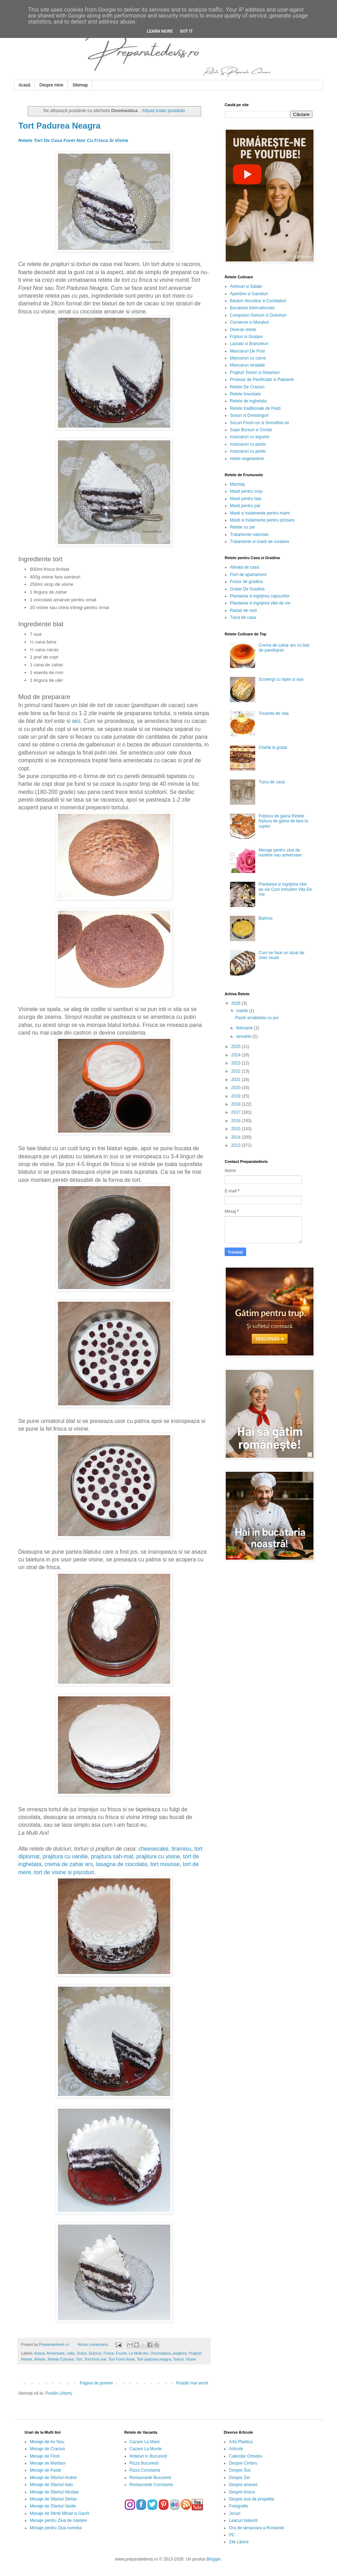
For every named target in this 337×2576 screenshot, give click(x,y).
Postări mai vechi (192, 2383)
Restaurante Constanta (151, 2484)
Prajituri (195, 2353)
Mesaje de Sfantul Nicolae (54, 2492)
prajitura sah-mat (112, 1856)
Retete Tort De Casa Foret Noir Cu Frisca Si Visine (73, 140)
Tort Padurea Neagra (59, 125)
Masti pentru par (245, 505)
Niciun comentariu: (94, 2344)
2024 (236, 1055)
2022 (236, 1071)
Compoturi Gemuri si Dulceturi (258, 315)
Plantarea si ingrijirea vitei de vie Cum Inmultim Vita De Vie (285, 889)
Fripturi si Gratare (246, 336)
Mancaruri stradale (247, 365)
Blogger (213, 2559)
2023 (236, 1063)
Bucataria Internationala (252, 307)
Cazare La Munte (146, 2448)
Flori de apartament (248, 574)
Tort (79, 2359)
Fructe (121, 2353)
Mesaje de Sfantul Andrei (53, 2477)
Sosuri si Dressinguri (249, 415)
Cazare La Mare (145, 2441)
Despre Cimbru (243, 2463)
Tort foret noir (95, 2359)
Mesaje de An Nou (47, 2441)
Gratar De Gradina (247, 589)
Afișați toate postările (163, 110)
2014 (236, 1137)
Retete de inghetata (248, 401)
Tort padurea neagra (154, 2359)
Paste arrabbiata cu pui (256, 1017)
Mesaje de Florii (45, 2456)
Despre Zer (239, 2477)
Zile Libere (239, 2541)
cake (71, 2353)
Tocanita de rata (274, 713)
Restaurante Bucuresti (150, 2477)
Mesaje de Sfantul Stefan (53, 2499)
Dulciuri (95, 2353)
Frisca (109, 2353)
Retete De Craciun (247, 386)
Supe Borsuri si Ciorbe (251, 429)
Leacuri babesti (243, 2520)
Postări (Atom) (58, 2393)
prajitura (179, 2353)
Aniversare (56, 2353)
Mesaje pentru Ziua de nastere (58, 2520)
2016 (236, 1120)
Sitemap (80, 85)
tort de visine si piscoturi (64, 1872)
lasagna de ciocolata (121, 1864)
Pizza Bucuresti (144, 2463)
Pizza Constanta (145, 2470)
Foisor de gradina (246, 581)
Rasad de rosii (243, 610)
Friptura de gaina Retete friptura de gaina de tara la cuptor (283, 821)
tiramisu (181, 1849)
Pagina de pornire (96, 2383)
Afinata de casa (244, 567)
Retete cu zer (242, 527)
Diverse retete (243, 329)
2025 (236, 1046)
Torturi (178, 2359)
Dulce (82, 2353)
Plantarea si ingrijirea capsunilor (260, 596)
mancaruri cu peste (248, 451)
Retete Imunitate (245, 393)
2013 (236, 1145)
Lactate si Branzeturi (249, 343)
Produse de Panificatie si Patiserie (262, 379)
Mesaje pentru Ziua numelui (56, 2527)
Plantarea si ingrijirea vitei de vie (260, 603)
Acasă (24, 85)
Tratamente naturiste (249, 534)
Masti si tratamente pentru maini (260, 513)
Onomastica (161, 2353)
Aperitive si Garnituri (249, 293)
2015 (236, 1128)
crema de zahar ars (69, 1864)
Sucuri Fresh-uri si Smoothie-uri (259, 422)
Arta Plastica (240, 2441)
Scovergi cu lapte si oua (281, 679)
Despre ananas (243, 2484)
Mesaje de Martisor (48, 2463)
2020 (236, 1087)
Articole (236, 2448)
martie (242, 1010)
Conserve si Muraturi (249, 322)
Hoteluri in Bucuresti (148, 2456)
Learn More (160, 31)
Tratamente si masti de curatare (259, 541)
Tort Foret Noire (121, 2359)
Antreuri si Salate (246, 286)
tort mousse (165, 1864)
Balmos (266, 918)
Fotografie (238, 2506)
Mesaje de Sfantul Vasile (53, 2506)
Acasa (39, 2353)
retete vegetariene (247, 458)
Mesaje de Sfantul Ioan (51, 2484)
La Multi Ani (138, 2353)
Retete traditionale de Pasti (255, 408)
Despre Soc (240, 2470)
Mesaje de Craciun (47, 2448)
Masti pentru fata (245, 498)
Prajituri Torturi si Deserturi (254, 372)
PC (232, 2534)
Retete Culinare (61, 2359)
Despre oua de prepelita (251, 2499)
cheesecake (153, 1849)
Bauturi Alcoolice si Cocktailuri (258, 300)
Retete (40, 2359)
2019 (236, 1096)
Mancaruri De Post (247, 351)
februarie (245, 1027)
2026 (236, 1003)
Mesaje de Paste (45, 2470)
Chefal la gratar (273, 747)
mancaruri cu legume (249, 436)
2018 (236, 1104)
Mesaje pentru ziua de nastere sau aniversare (280, 852)
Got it (186, 31)
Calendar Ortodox (245, 2456)
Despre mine (51, 85)
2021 (236, 1079)
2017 (236, 1112)
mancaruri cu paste (248, 444)
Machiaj (237, 484)
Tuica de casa (243, 617)
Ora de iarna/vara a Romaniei (256, 2527)
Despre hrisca (242, 2492)
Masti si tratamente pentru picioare (262, 520)
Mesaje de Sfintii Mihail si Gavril (59, 2513)
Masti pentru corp (246, 491)
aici (76, 721)
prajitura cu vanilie (65, 1856)
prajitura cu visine (158, 1856)
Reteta (26, 2359)
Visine (191, 2359)
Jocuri (234, 2513)
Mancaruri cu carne (248, 358)
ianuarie (244, 1036)
